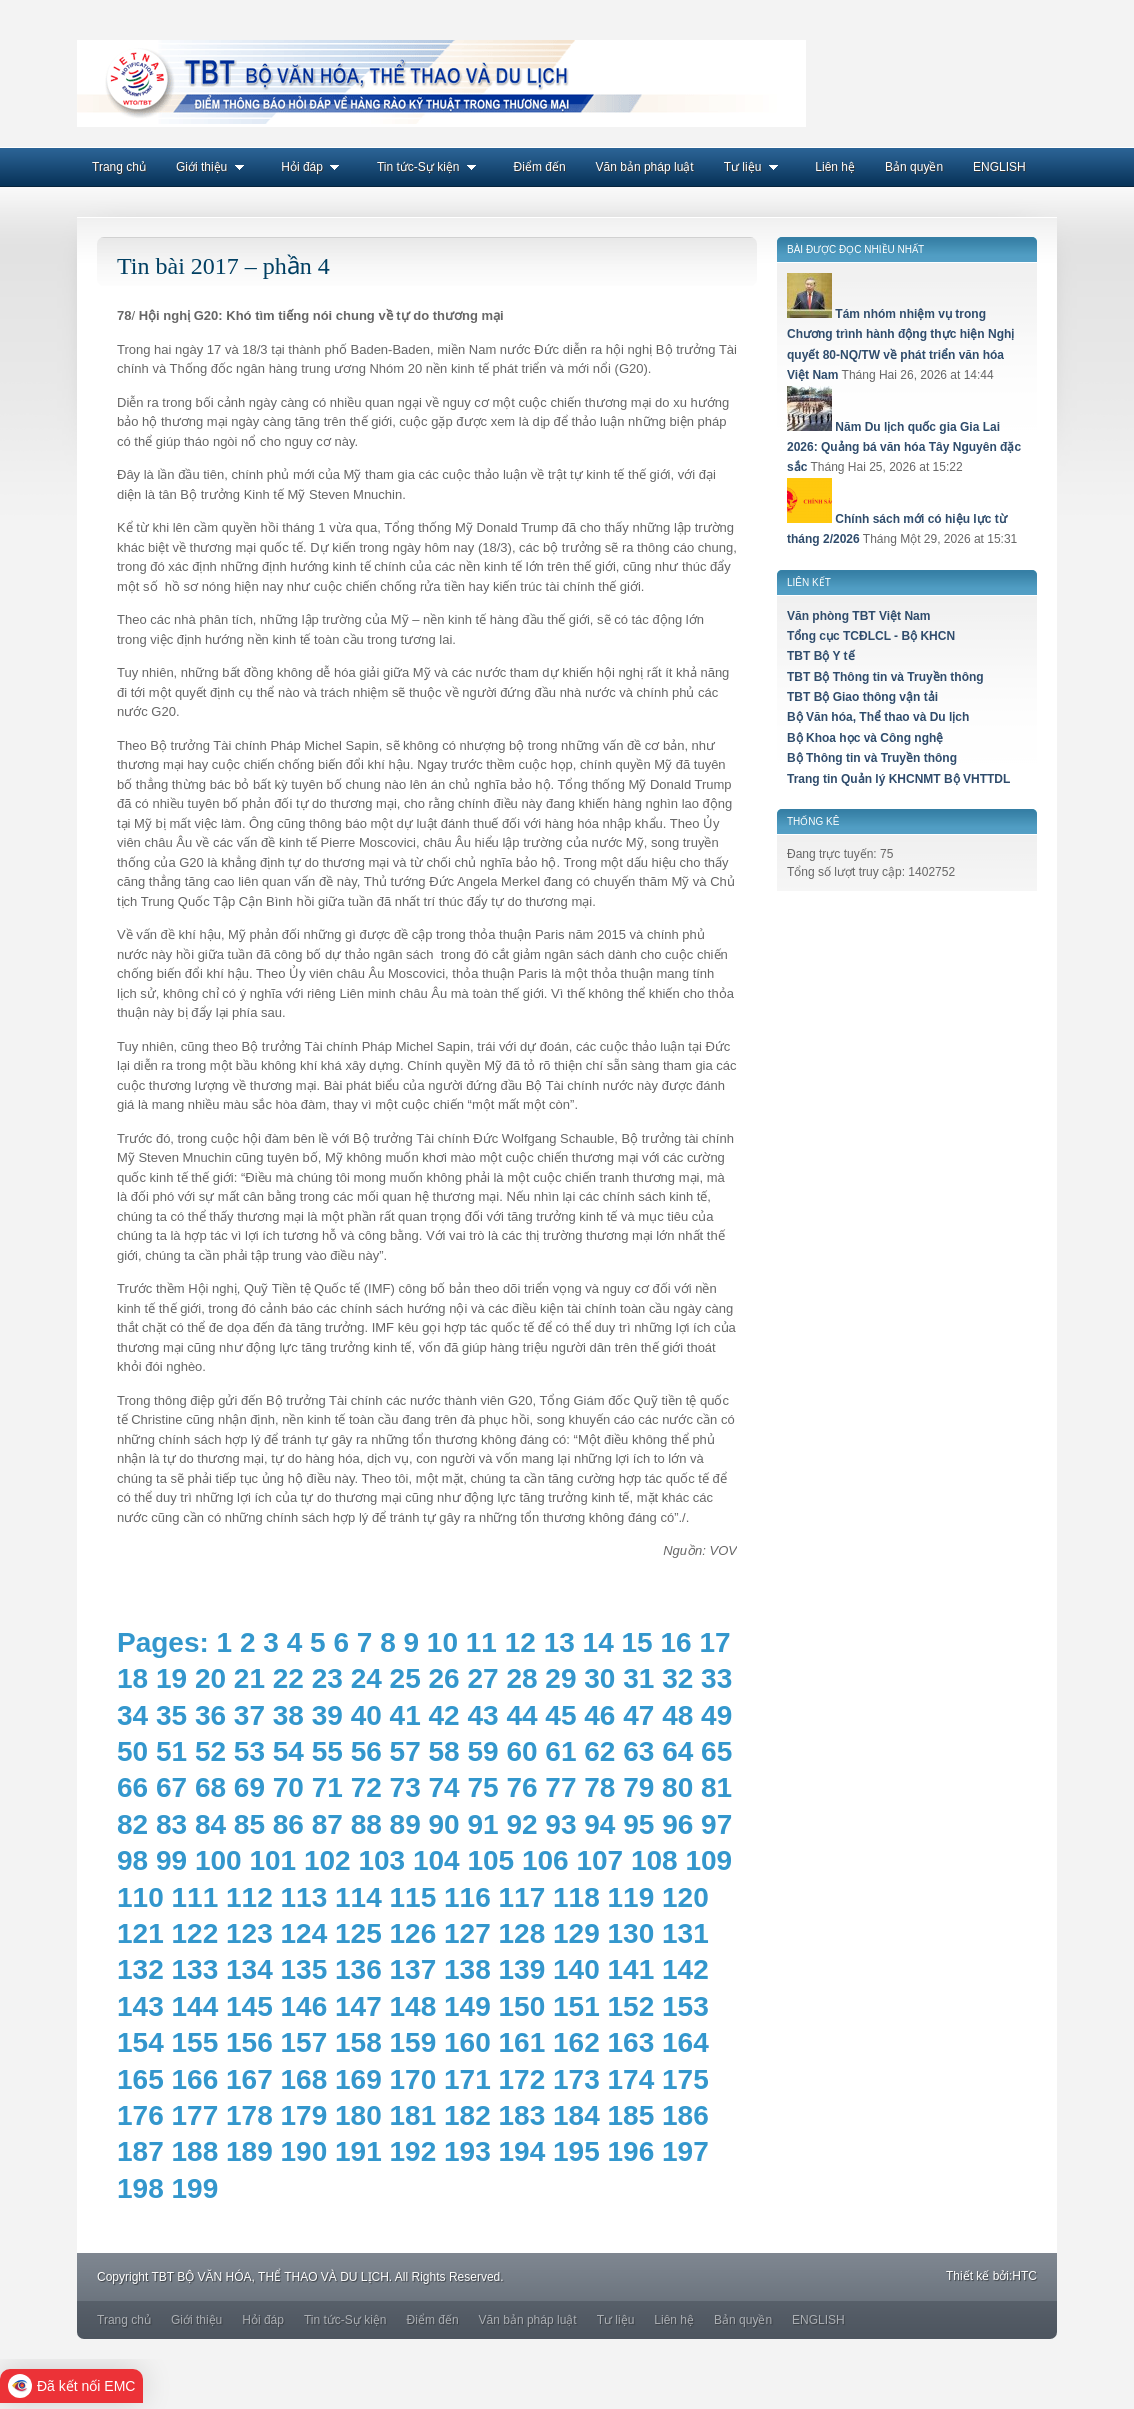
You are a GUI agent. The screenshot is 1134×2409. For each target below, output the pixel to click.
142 (685, 1969)
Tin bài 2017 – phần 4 (223, 266)
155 (195, 2042)
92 (521, 1824)
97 (716, 1824)
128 (522, 1933)
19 (171, 1678)
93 (560, 1824)
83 (171, 1824)
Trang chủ (119, 167)
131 (685, 1933)
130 (631, 1933)
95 (638, 1824)
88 (366, 1824)
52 (210, 1751)
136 (358, 1969)
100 (218, 1860)
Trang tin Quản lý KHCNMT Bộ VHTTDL (898, 779)
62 (599, 1751)
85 (249, 1824)
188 (195, 2151)
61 (560, 1751)
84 (210, 1824)
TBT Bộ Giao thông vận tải (862, 697)
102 (327, 1860)
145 (249, 2006)
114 (358, 1897)
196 (631, 2151)
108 (654, 1860)
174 (631, 2079)
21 (249, 1678)
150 (522, 2006)
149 (467, 2006)
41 (405, 1715)
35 (171, 1715)
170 (413, 2079)
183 (522, 2115)
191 (358, 2151)
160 (467, 2042)
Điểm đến (540, 167)
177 (195, 2115)
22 (288, 1678)
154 (140, 2042)
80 (677, 1787)
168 (304, 2079)
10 (442, 1642)
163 (631, 2042)
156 (249, 2042)
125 (358, 1933)
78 (599, 1787)
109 (708, 1860)
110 (140, 1897)
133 (195, 1969)
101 (272, 1860)
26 (444, 1678)
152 (631, 2006)
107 (599, 1860)
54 (288, 1751)
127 (467, 1933)
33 (716, 1678)
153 (685, 2006)
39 (327, 1715)
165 (140, 2079)
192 (413, 2151)
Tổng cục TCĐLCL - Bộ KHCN (871, 636)
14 (598, 1642)
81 (716, 1787)
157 (304, 2042)
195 (576, 2151)
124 (304, 1933)
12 (520, 1642)
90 (444, 1824)
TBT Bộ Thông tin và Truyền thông (885, 677)
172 (522, 2079)
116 (467, 1897)
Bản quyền (914, 167)
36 (210, 1715)
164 (685, 2042)
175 (685, 2079)
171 (467, 2079)
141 (631, 1969)
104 (436, 1860)
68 (210, 1787)
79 (638, 1787)
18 (132, 1678)
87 (327, 1824)
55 (327, 1751)
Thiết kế (967, 2276)
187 (140, 2151)
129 (576, 1933)
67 (171, 1787)
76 (521, 1787)
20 (210, 1678)
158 (358, 2042)
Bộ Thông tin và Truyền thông (872, 758)
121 (140, 1933)
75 (482, 1787)
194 (522, 2151)
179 (304, 2115)
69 (249, 1787)
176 (140, 2115)
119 (631, 1897)
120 (685, 1897)
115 (413, 1897)
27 (482, 1678)
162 (576, 2042)
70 (288, 1787)
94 (599, 1824)
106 (545, 1860)
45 (560, 1715)
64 (677, 1751)
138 (467, 1969)
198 (140, 2188)
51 (171, 1751)
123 (249, 1933)
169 (358, 2079)
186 (685, 2115)
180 (358, 2115)
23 (327, 1678)
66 (132, 1787)
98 (132, 1860)
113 (304, 1897)
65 (716, 1751)
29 (560, 1678)
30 (599, 1678)
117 (522, 1897)
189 (249, 2151)
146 (304, 2006)
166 (195, 2079)
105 (490, 1860)
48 (677, 1715)
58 (444, 1751)
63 (638, 1751)
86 (288, 1824)
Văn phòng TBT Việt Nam (858, 616)
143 (140, 2006)
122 (195, 1933)
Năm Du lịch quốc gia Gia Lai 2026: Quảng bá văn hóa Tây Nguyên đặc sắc (904, 447)
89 (405, 1824)
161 (522, 2042)
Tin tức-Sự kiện (430, 167)
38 (288, 1715)
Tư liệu (755, 167)
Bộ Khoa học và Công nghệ (865, 738)
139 (522, 1969)
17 (714, 1642)
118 (576, 1897)
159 (413, 2042)
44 (521, 1715)
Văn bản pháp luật (645, 167)
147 (358, 2006)
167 (249, 2079)
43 (482, 1715)
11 (481, 1642)
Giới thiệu (213, 167)
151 (576, 2006)
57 (405, 1751)
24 (366, 1678)
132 (140, 1969)
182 (467, 2115)
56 (366, 1751)
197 (685, 2151)
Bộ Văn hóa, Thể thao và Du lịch (878, 717)
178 (249, 2115)
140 (576, 1969)
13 (559, 1642)
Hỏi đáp (314, 167)
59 (482, 1751)
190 (304, 2151)
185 (631, 2115)
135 (304, 1969)
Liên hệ (835, 167)
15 (637, 1642)
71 (327, 1787)
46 (599, 1715)
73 (405, 1787)
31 (638, 1678)
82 (132, 1824)
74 (444, 1787)
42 (444, 1715)
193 (467, 2151)
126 (413, 1933)
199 (195, 2188)
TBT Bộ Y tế (821, 656)
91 (482, 1824)
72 (366, 1787)
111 (195, 1897)
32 (677, 1678)
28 (521, 1678)
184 (576, 2115)
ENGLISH (999, 167)
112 (249, 1897)
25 (405, 1678)
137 (413, 1969)
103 (381, 1860)
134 (249, 1969)
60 (521, 1751)
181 (413, 2115)
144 (195, 2006)
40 (366, 1715)
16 (675, 1642)
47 (638, 1715)
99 (171, 1860)
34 (132, 1715)
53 (249, 1751)
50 (132, 1751)
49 (716, 1715)
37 (249, 1715)
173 (576, 2079)
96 (677, 1824)
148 (413, 2006)
